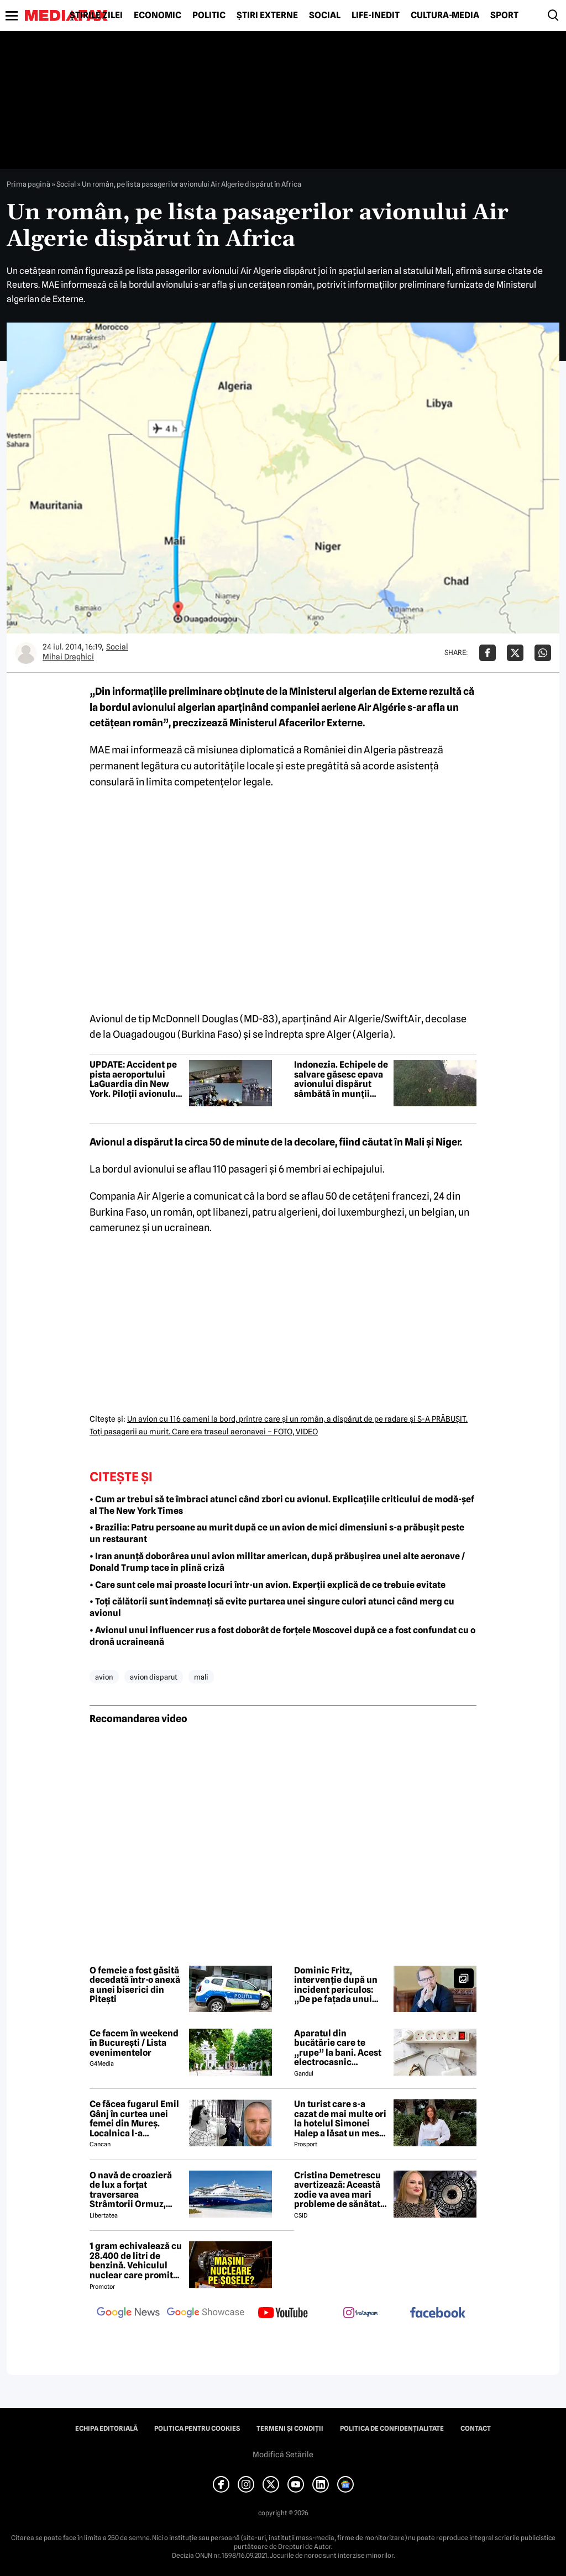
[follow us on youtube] (283, 2313)
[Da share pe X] (515, 653)
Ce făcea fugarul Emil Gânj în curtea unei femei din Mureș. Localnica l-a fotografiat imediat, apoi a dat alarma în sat (134, 2118)
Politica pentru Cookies (197, 2428)
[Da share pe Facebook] (487, 653)
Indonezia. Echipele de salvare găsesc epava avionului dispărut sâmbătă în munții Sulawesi (341, 1079)
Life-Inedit (376, 15)
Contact (475, 2428)
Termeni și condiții (289, 2428)
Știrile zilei (96, 15)
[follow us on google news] (128, 2313)
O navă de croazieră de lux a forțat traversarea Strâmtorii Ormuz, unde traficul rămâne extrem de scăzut (134, 2190)
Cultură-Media (445, 15)
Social (324, 15)
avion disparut (153, 1676)
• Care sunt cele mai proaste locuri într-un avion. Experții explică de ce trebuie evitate (268, 1585)
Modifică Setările (283, 2454)
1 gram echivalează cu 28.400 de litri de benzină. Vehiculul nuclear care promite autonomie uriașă (136, 2260)
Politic (209, 15)
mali (201, 1676)
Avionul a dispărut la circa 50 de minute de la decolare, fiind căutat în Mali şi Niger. (276, 1142)
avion (104, 1676)
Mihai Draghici (68, 656)
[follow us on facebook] (437, 2313)
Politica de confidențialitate (392, 2428)
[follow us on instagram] (360, 2313)
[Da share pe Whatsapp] (542, 653)
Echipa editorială (106, 2428)
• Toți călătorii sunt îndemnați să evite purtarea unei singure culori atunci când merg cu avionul (272, 1607)
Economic (157, 15)
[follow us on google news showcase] (205, 2313)
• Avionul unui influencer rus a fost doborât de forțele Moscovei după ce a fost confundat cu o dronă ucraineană (282, 1636)
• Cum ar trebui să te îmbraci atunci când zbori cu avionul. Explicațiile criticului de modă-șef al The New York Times (282, 1505)
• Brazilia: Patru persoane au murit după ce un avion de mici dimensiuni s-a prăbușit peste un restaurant (277, 1533)
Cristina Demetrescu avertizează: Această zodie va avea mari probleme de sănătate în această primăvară (339, 2190)
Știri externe (267, 15)
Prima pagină (28, 184)
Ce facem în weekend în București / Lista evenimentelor (134, 2043)
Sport (504, 15)
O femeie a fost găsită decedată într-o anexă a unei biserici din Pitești (135, 1985)
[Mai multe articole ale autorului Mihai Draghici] (26, 653)
